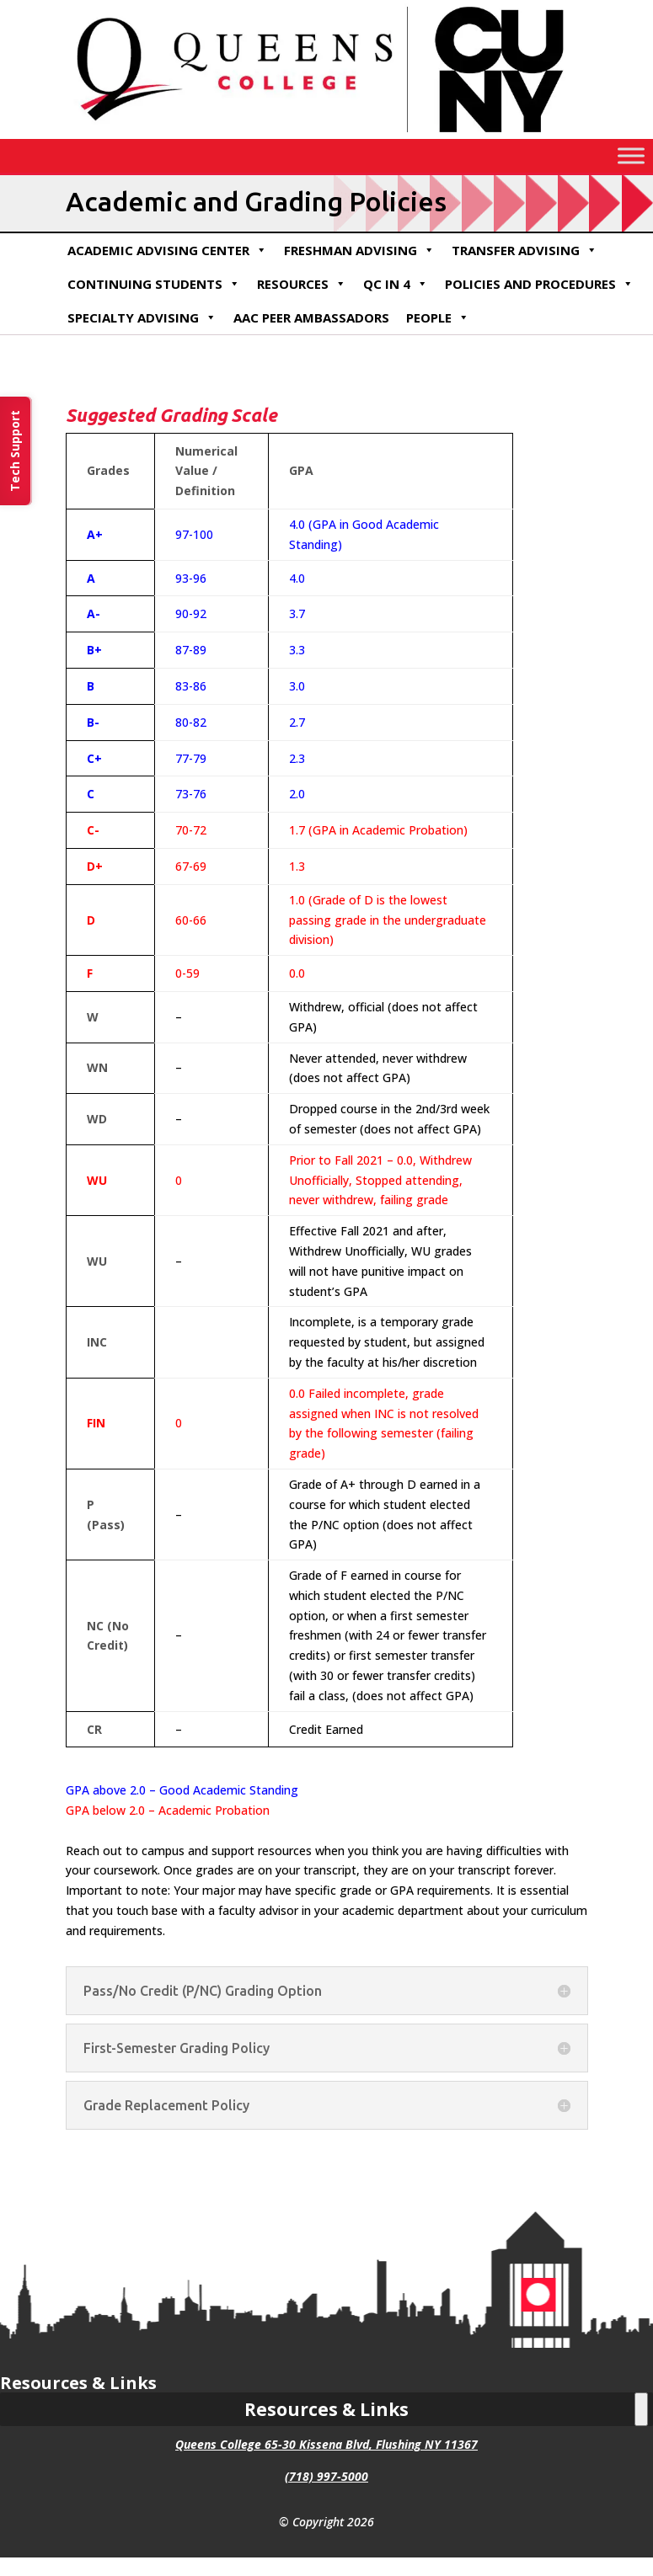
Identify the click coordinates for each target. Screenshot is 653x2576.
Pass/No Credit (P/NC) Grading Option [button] (202, 1990)
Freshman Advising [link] (359, 250)
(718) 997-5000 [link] (326, 2476)
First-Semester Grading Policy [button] (176, 2048)
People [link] (437, 317)
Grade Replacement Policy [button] (166, 2105)
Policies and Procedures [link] (539, 284)
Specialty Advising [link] (142, 317)
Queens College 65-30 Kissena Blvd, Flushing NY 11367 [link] (326, 2444)
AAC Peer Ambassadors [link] (311, 317)
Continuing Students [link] (153, 284)
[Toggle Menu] (631, 155)
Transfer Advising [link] (524, 250)
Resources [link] (301, 284)
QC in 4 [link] (395, 284)
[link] (327, 134)
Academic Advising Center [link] (167, 250)
